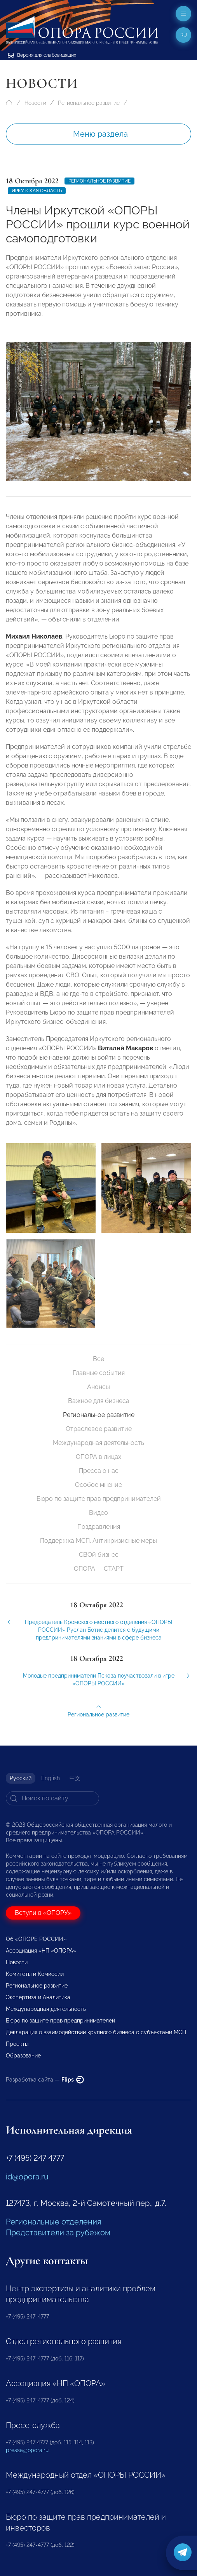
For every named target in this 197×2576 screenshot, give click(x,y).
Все (98, 1359)
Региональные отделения (53, 2221)
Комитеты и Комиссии (35, 1974)
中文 (75, 1778)
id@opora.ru (27, 2176)
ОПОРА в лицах (98, 1456)
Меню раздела (100, 134)
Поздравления (98, 1526)
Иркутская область (37, 190)
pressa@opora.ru (27, 2450)
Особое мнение (98, 1484)
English (50, 1778)
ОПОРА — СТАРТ (99, 1568)
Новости (35, 103)
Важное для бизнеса (98, 1401)
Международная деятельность (98, 1442)
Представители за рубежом (58, 2232)
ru (183, 35)
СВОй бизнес (99, 1554)
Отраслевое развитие (99, 1428)
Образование (23, 2055)
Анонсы (98, 1387)
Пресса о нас (99, 1470)
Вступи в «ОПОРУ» (43, 1912)
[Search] (52, 1798)
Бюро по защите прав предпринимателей (99, 1498)
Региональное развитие (89, 103)
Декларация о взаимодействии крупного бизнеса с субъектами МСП (96, 2032)
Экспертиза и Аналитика (38, 1997)
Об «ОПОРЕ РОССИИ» (36, 1939)
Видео (98, 1512)
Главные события (99, 1373)
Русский (20, 1778)
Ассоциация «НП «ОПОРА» (41, 1951)
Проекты (17, 2044)
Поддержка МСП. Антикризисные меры (98, 1540)
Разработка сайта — (45, 2079)
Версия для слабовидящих (42, 55)
